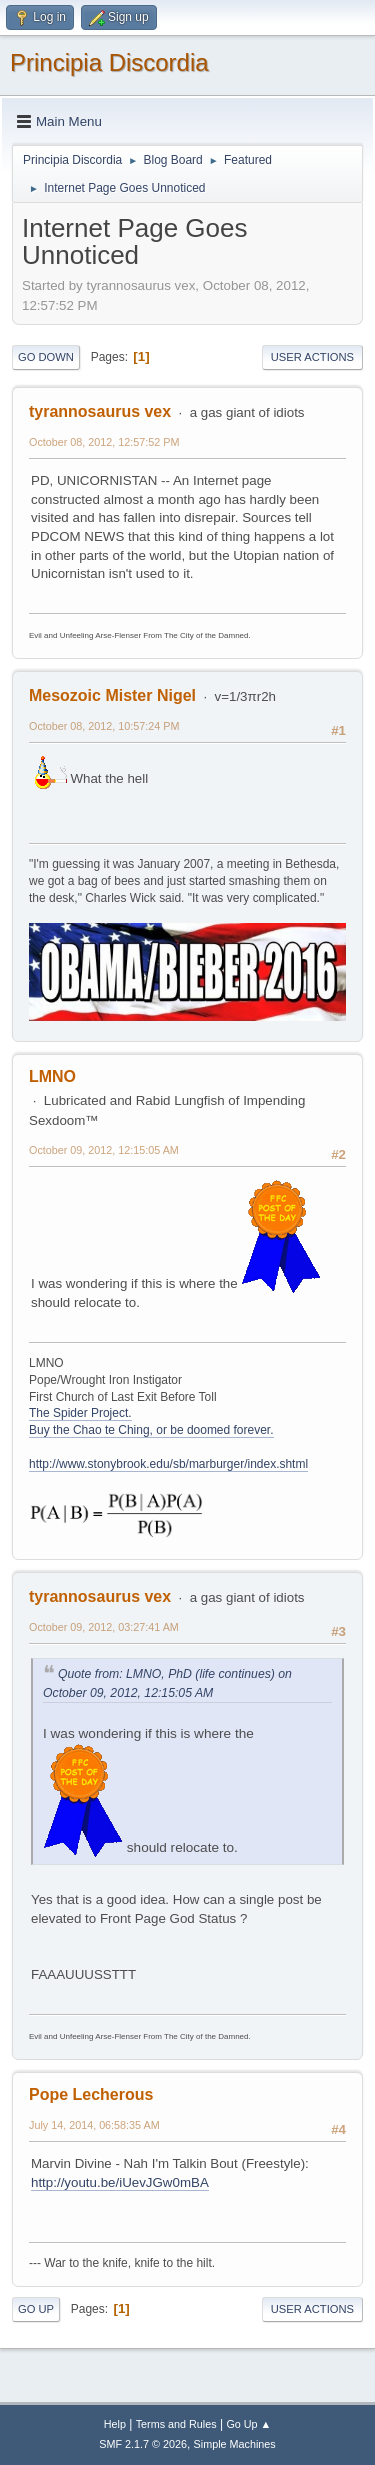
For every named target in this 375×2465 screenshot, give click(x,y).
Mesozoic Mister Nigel (112, 695)
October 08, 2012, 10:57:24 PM (104, 726)
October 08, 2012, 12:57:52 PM (104, 442)
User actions (312, 357)
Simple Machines (235, 2444)
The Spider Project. (80, 1413)
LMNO (52, 1076)
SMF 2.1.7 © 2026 (143, 2444)
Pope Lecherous (91, 2094)
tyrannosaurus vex (100, 411)
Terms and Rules (176, 2424)
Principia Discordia (109, 62)
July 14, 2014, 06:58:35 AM (94, 2125)
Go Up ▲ (248, 2424)
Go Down (46, 357)
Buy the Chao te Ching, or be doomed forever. (151, 1430)
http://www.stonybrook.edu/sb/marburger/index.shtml (168, 1464)
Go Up (36, 2309)
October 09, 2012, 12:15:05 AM (104, 1150)
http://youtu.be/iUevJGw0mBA (120, 2182)
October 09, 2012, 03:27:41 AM (104, 1627)
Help (115, 2424)
